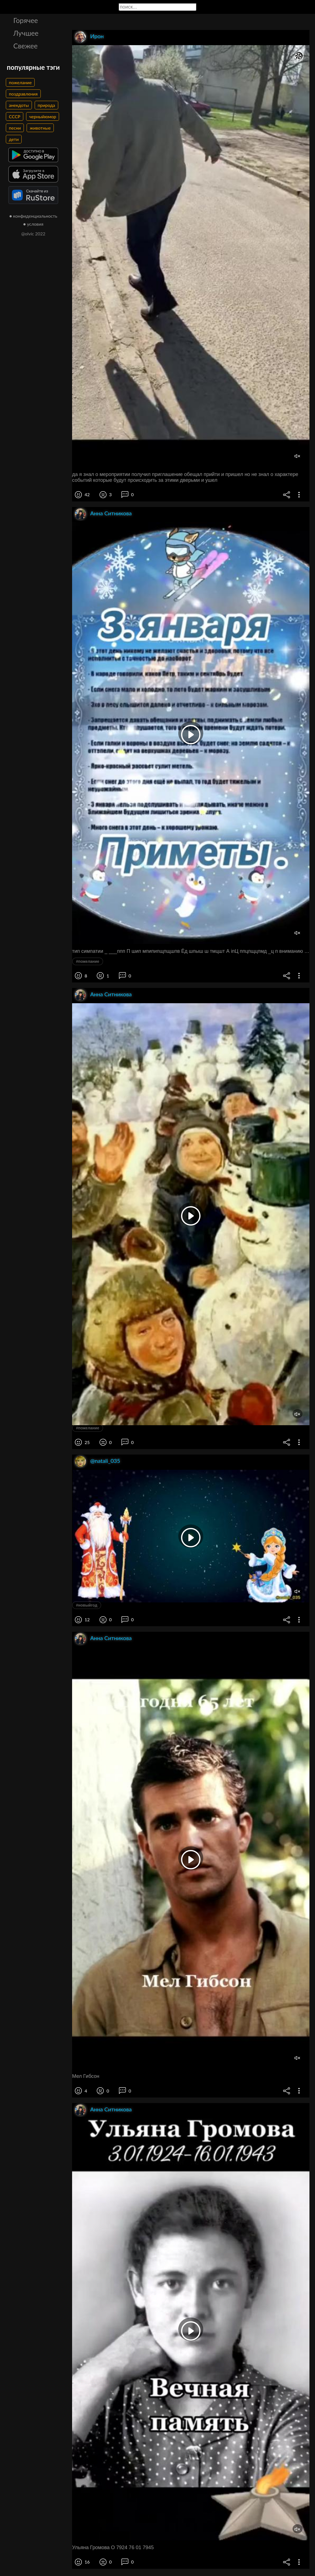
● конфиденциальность (33, 215)
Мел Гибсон (85, 2076)
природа (46, 105)
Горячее (25, 20)
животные (40, 127)
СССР (14, 116)
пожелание (20, 82)
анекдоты (19, 105)
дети (14, 139)
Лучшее (26, 33)
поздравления (23, 93)
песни (15, 127)
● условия (33, 224)
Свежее (25, 46)
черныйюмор (42, 116)
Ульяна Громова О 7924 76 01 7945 (113, 2547)
